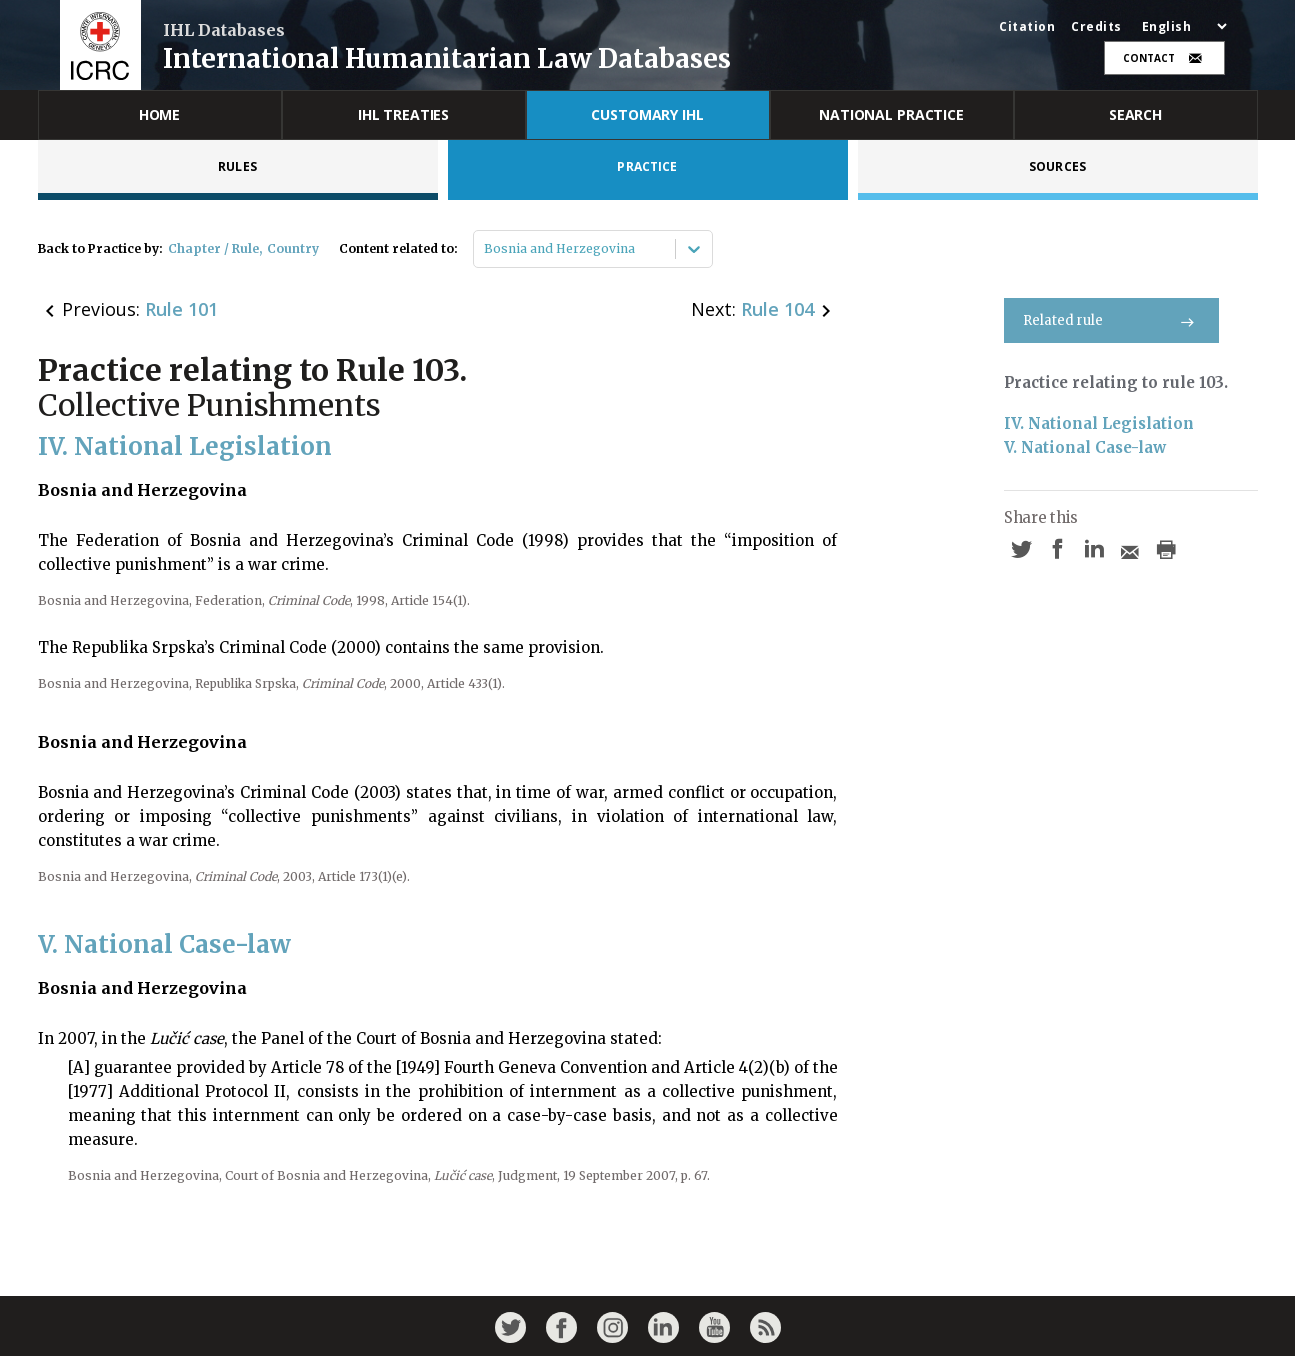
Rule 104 (777, 309)
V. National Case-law (1085, 447)
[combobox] (485, 249)
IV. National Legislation (1099, 423)
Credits (1096, 27)
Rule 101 (181, 309)
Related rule (1111, 320)
